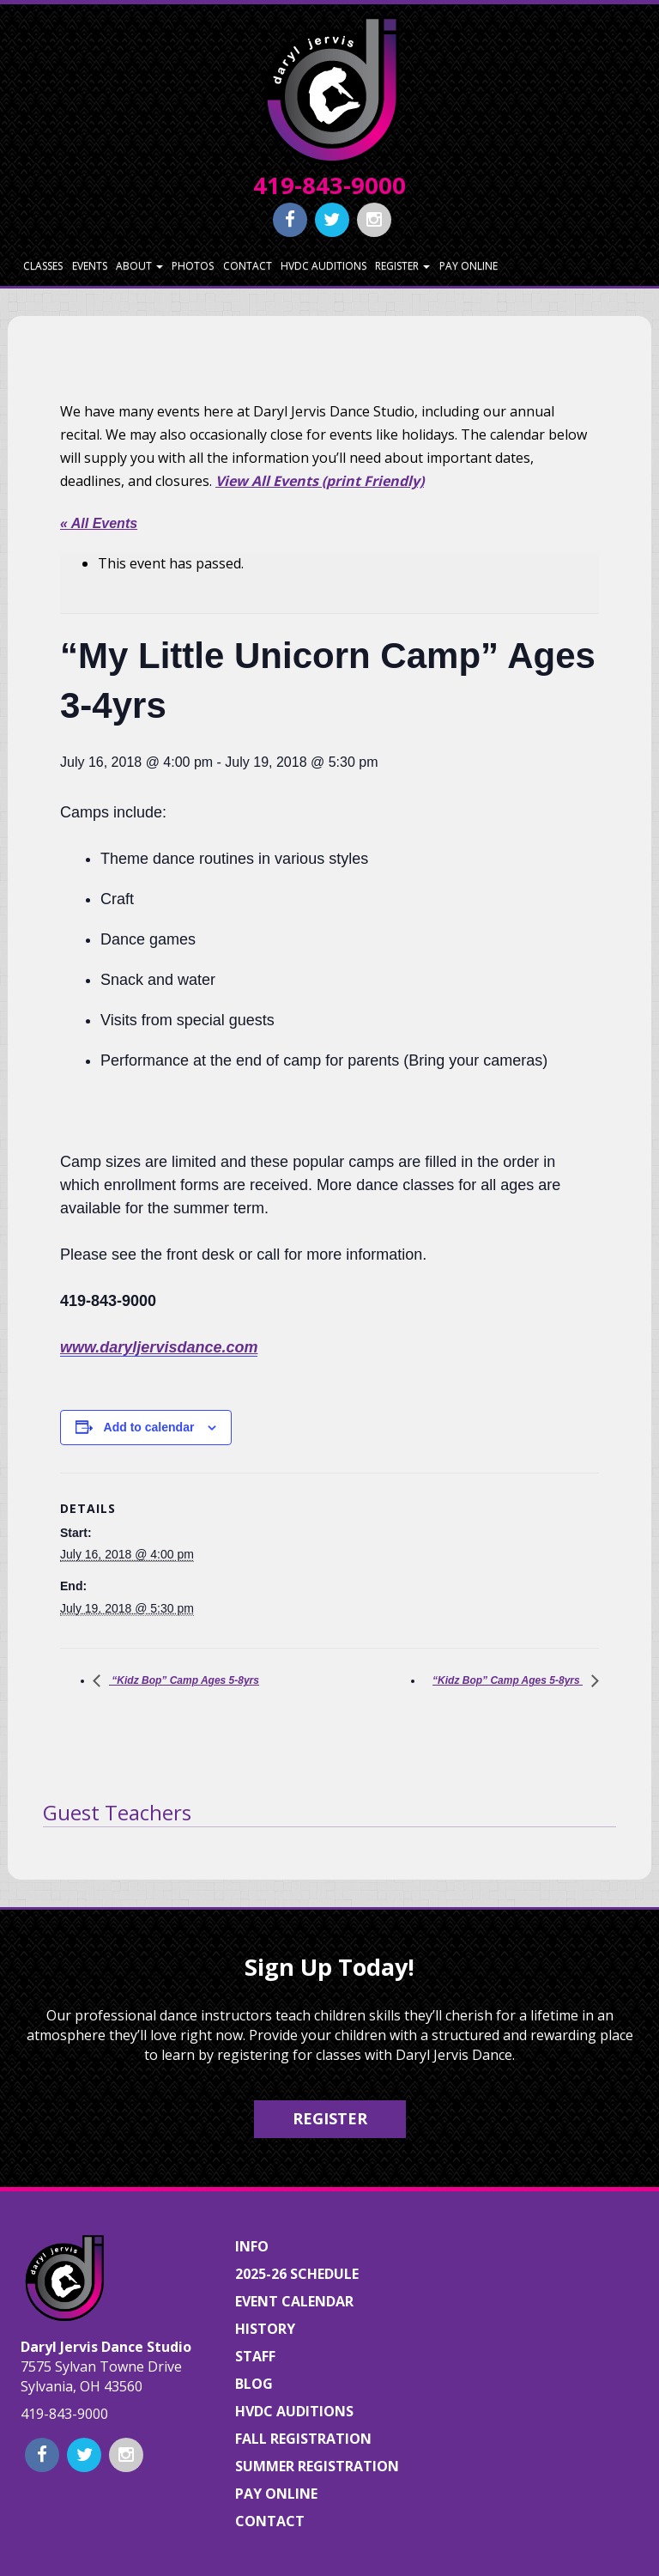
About (139, 265)
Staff (255, 2356)
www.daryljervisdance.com (158, 1347)
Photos (193, 265)
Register (402, 265)
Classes (43, 265)
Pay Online (468, 265)
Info (252, 2246)
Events (89, 265)
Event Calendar (294, 2301)
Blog (254, 2383)
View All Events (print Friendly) (319, 480)
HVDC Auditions (323, 265)
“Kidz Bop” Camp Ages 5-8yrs (184, 1680)
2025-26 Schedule (297, 2273)
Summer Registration (317, 2466)
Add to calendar (149, 1427)
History (265, 2328)
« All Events (98, 523)
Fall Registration (303, 2438)
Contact (247, 265)
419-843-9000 (329, 185)
